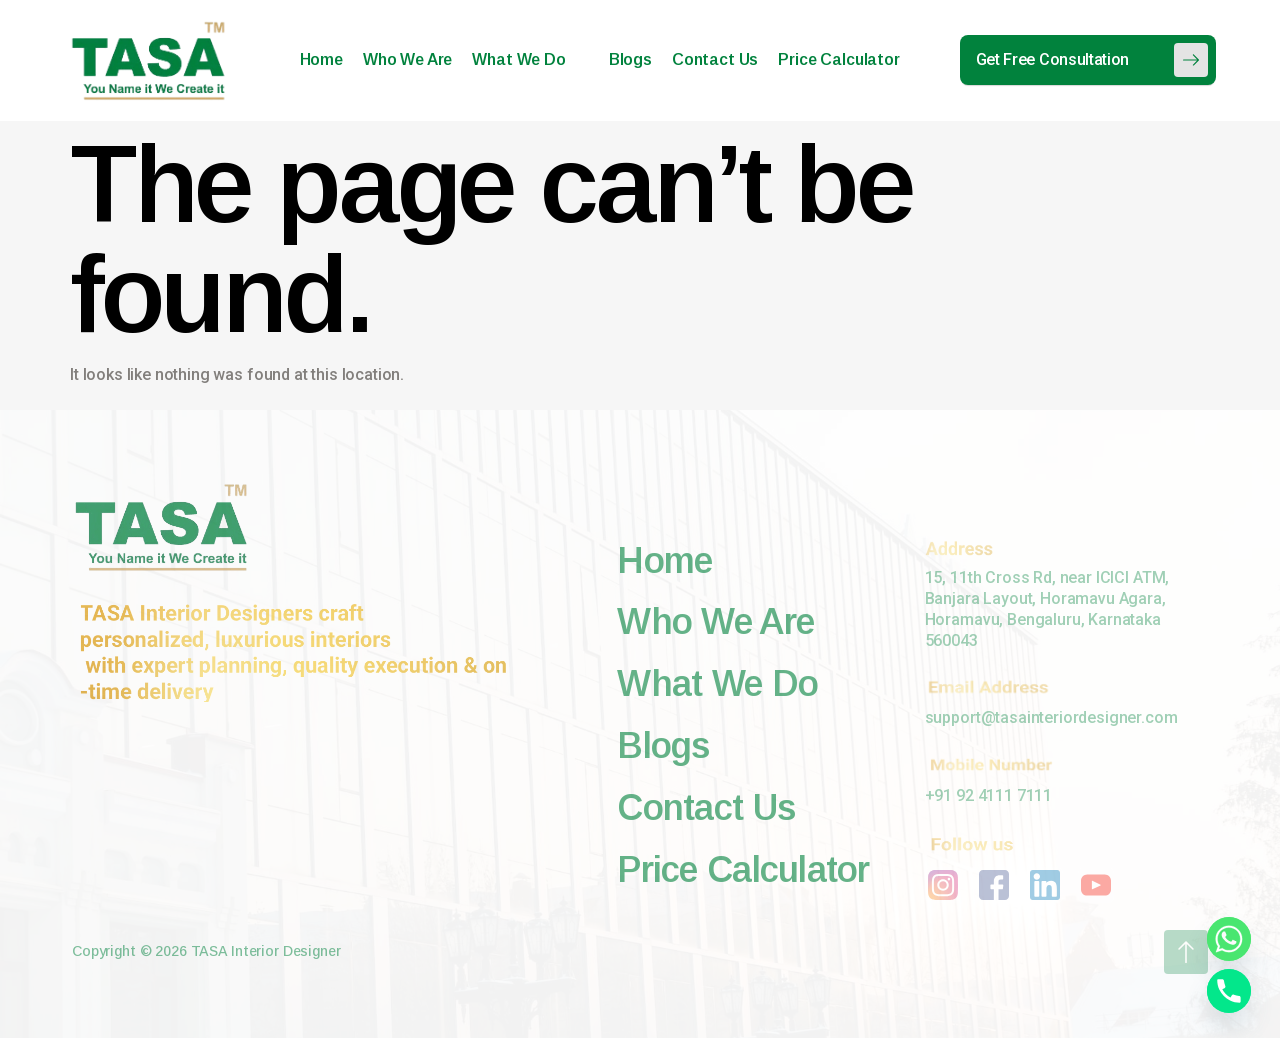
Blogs (630, 59)
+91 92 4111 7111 (988, 795)
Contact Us (715, 59)
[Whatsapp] (1229, 939)
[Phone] (1229, 991)
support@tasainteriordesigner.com (1051, 717)
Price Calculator (838, 59)
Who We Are (407, 59)
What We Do (527, 59)
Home (321, 59)
